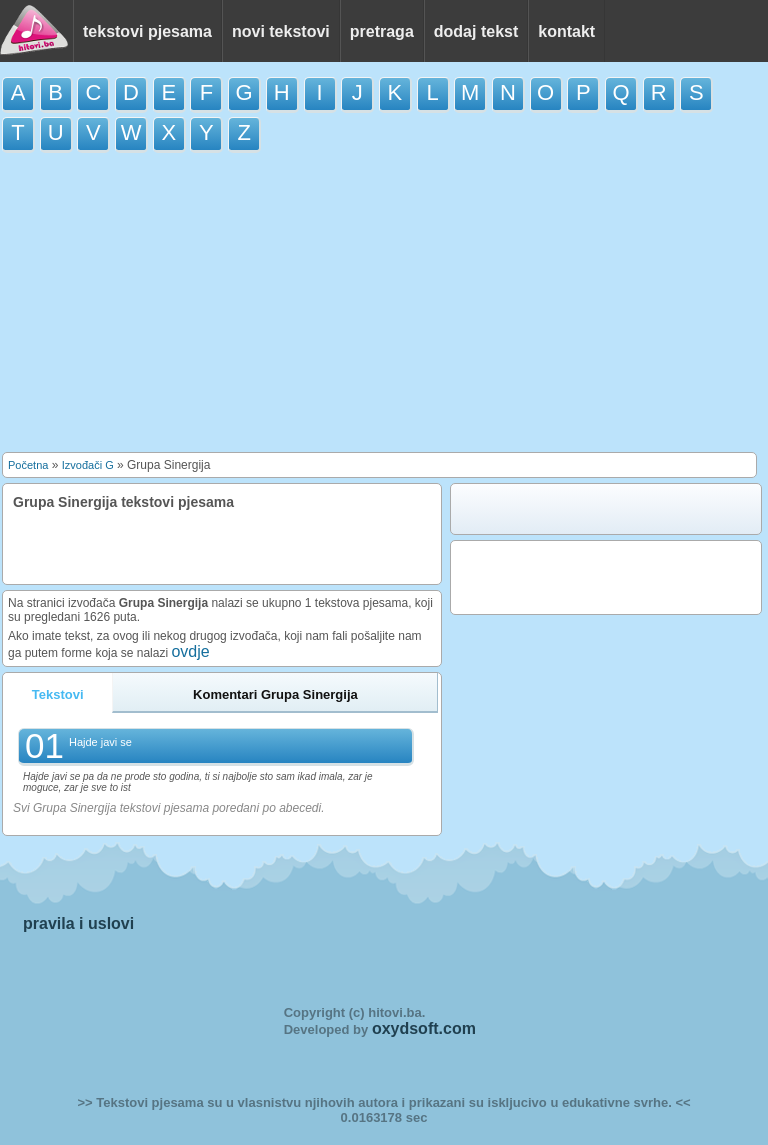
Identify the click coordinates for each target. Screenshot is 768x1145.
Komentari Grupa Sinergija (275, 694)
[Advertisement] (384, 307)
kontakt (566, 31)
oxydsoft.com (424, 1028)
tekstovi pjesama (147, 31)
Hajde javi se (100, 742)
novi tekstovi (281, 31)
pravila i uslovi (78, 923)
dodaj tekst (476, 31)
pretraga (382, 31)
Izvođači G (88, 465)
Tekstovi (58, 694)
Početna (28, 465)
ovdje (190, 651)
